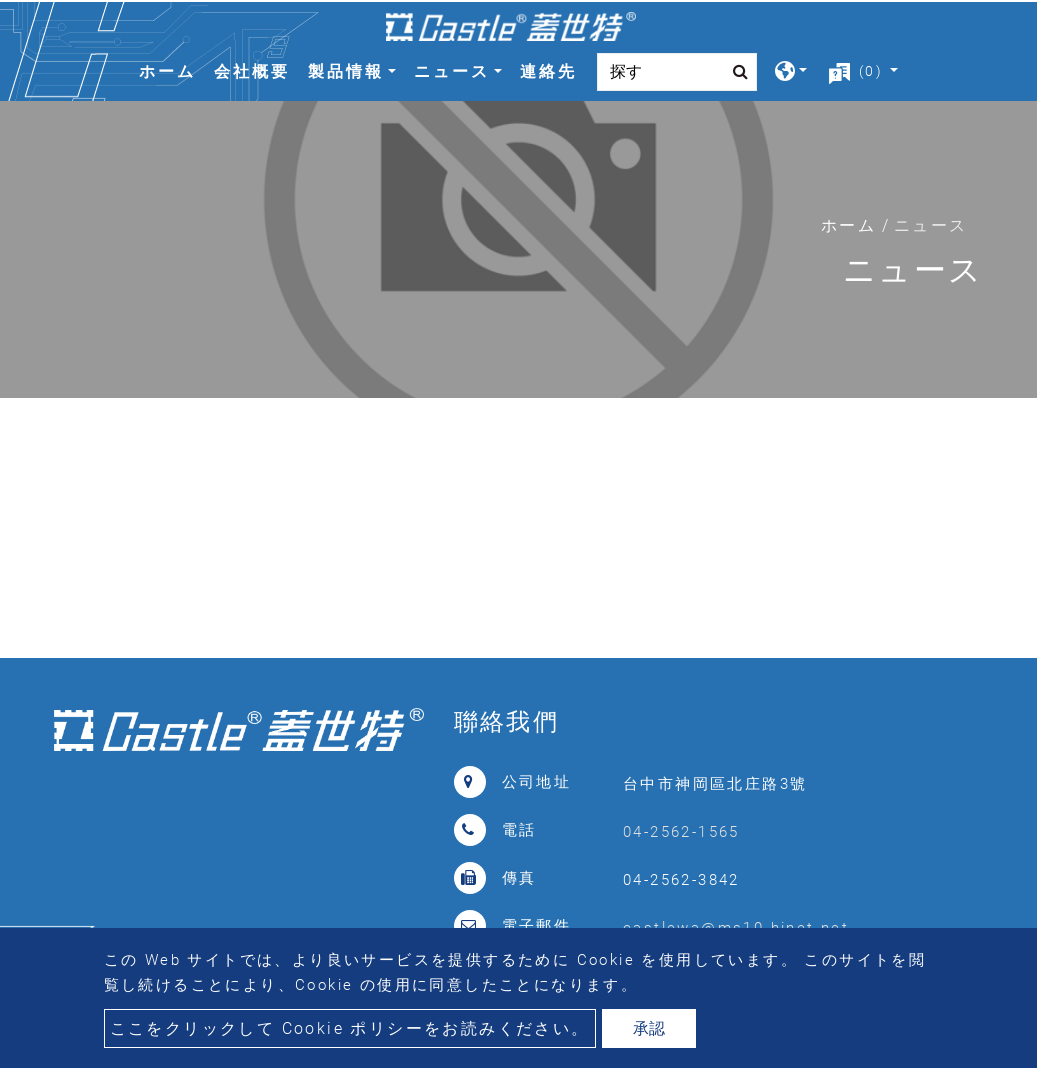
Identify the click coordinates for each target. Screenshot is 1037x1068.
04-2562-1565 (681, 832)
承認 (649, 1028)
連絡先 (548, 71)
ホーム (171, 69)
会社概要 (252, 71)
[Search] (677, 72)
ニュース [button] (452, 71)
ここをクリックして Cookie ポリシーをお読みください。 (350, 1028)
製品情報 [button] (346, 71)
